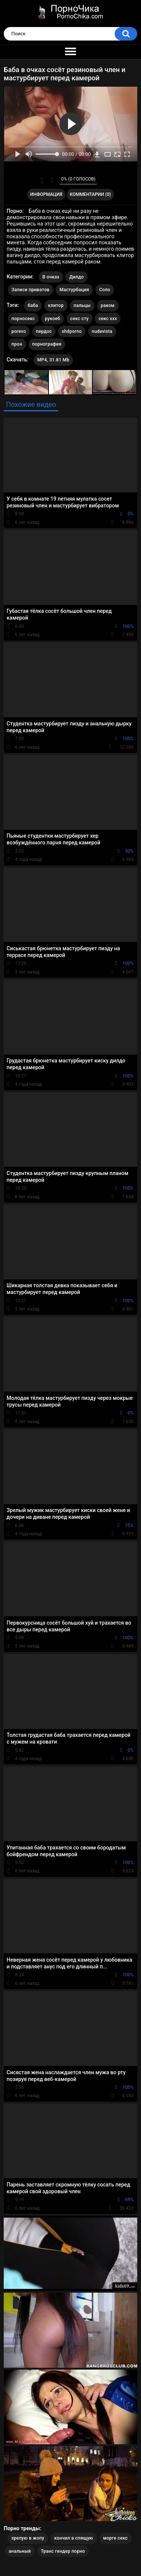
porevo (19, 331)
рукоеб (52, 318)
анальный (20, 2551)
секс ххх (108, 318)
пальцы (82, 305)
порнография (47, 344)
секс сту (79, 318)
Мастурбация (74, 289)
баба (33, 305)
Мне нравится (42, 180)
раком (108, 305)
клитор (56, 305)
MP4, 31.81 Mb (53, 360)
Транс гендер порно (63, 2551)
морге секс (115, 2538)
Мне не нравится (52, 180)
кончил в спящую (73, 2538)
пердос (44, 331)
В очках (50, 277)
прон (17, 344)
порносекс (23, 318)
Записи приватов (31, 289)
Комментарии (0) (90, 194)
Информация (46, 194)
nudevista (102, 331)
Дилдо (76, 277)
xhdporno (72, 331)
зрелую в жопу (27, 2538)
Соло (104, 289)
